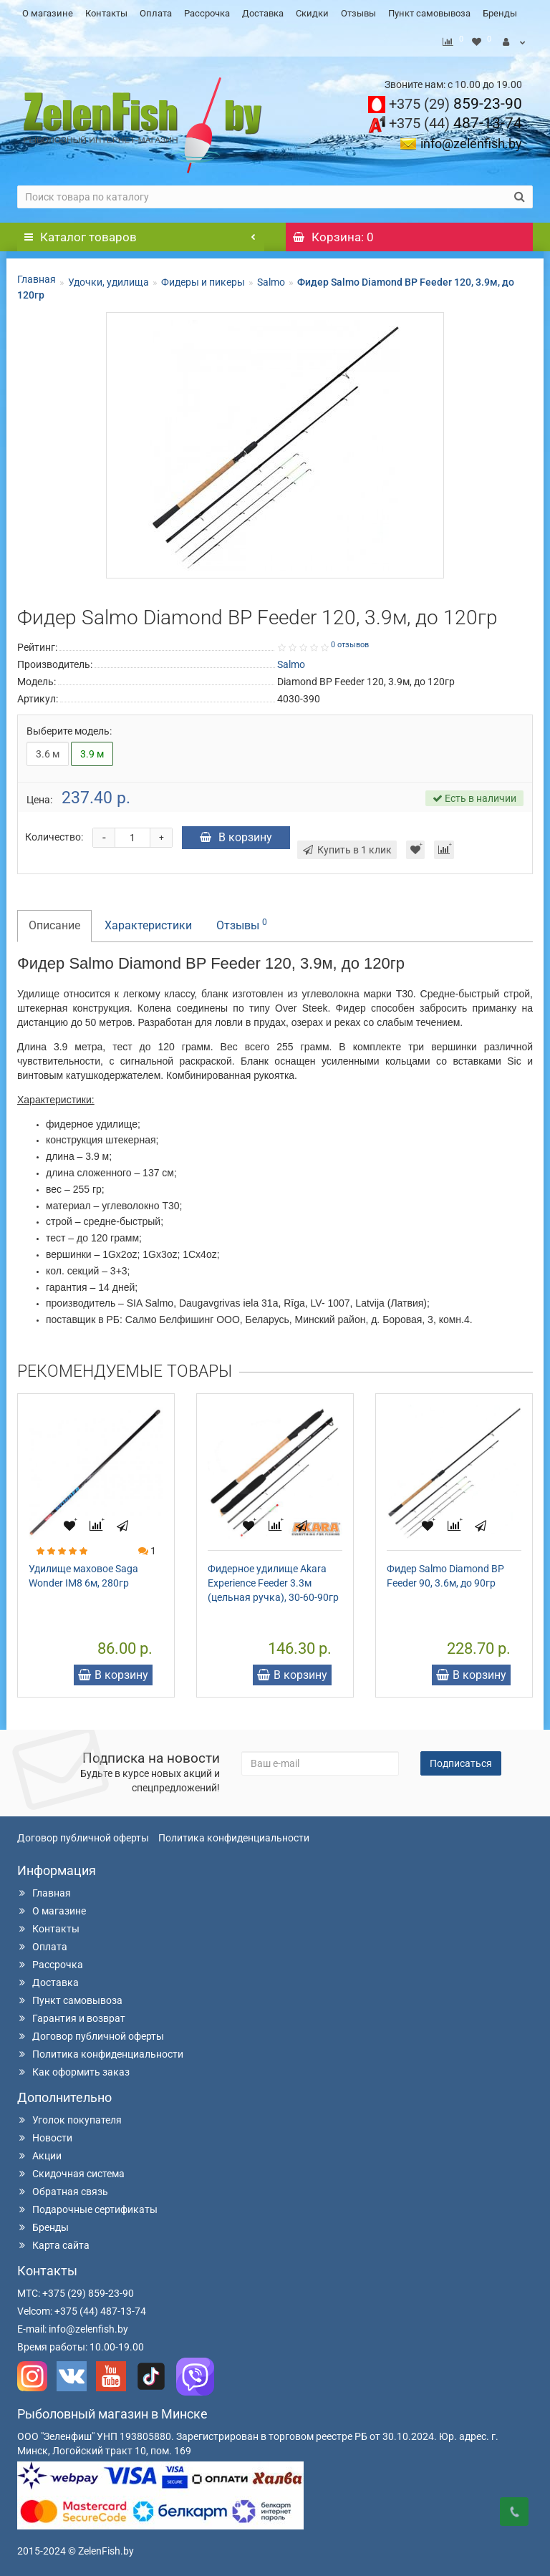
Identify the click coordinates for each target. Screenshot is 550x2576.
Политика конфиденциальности (233, 1834)
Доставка (263, 13)
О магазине (47, 13)
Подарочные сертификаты (87, 2206)
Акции (39, 2152)
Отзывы (358, 13)
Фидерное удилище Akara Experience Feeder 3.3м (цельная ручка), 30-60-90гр (273, 1579)
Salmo (271, 278)
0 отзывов (350, 641)
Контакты (106, 13)
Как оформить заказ (73, 2068)
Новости (44, 2134)
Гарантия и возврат (71, 2014)
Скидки (312, 13)
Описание (54, 922)
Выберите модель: (69, 727)
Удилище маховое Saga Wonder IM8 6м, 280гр (83, 1572)
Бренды (500, 13)
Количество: (54, 833)
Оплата (156, 13)
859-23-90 (455, 100)
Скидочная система (71, 2170)
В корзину (236, 834)
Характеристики (148, 922)
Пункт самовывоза (429, 13)
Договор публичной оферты (83, 1834)
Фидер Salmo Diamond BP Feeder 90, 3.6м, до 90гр (445, 1572)
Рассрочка (207, 13)
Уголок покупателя (69, 2116)
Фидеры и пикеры (203, 278)
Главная (36, 275)
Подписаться (461, 1760)
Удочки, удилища (108, 278)
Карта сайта (53, 2241)
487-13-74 (455, 119)
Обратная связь (62, 2188)
